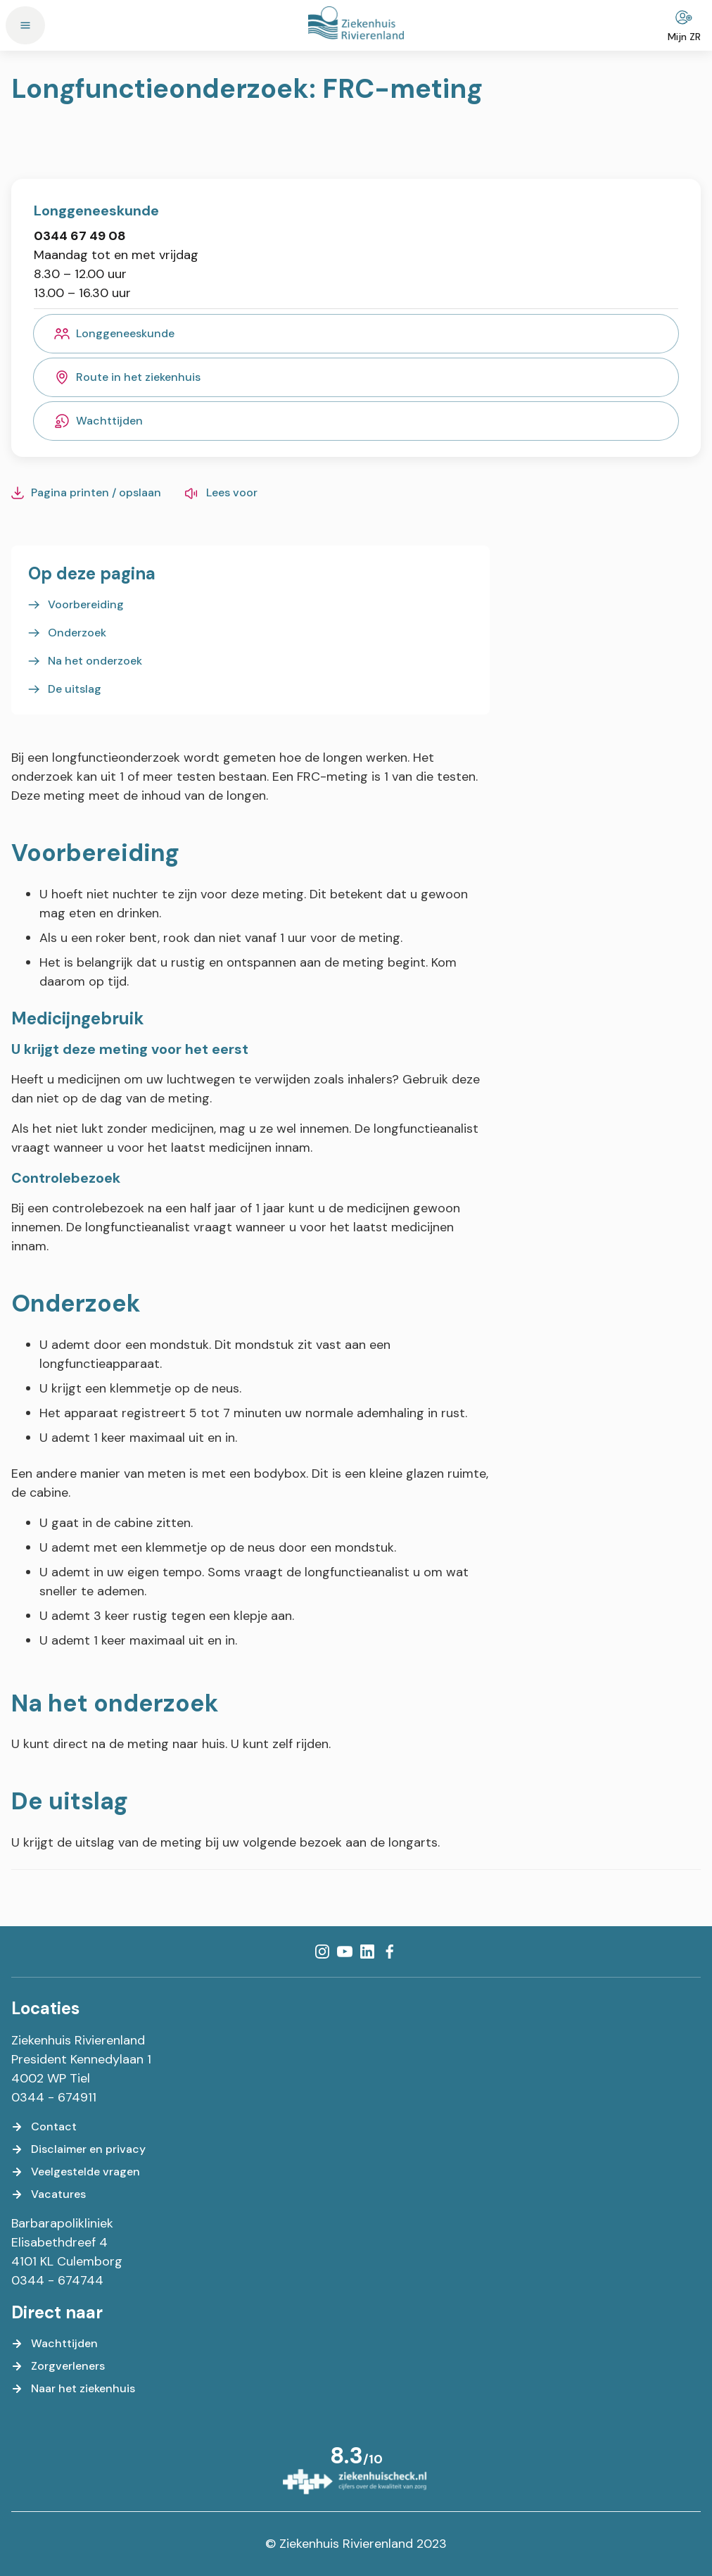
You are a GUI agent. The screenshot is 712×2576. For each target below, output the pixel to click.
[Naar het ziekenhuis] (73, 2388)
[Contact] (44, 2126)
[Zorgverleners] (58, 2366)
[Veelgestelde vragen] (75, 2171)
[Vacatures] (48, 2194)
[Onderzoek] (67, 632)
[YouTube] (344, 1951)
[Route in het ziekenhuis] (356, 377)
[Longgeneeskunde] (356, 334)
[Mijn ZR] (683, 25)
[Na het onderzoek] (85, 661)
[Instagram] (322, 1951)
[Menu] (25, 25)
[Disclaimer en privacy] (78, 2149)
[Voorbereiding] (76, 604)
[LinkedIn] (367, 1951)
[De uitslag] (64, 689)
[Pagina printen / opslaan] (86, 493)
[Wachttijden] (356, 421)
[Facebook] (389, 1951)
